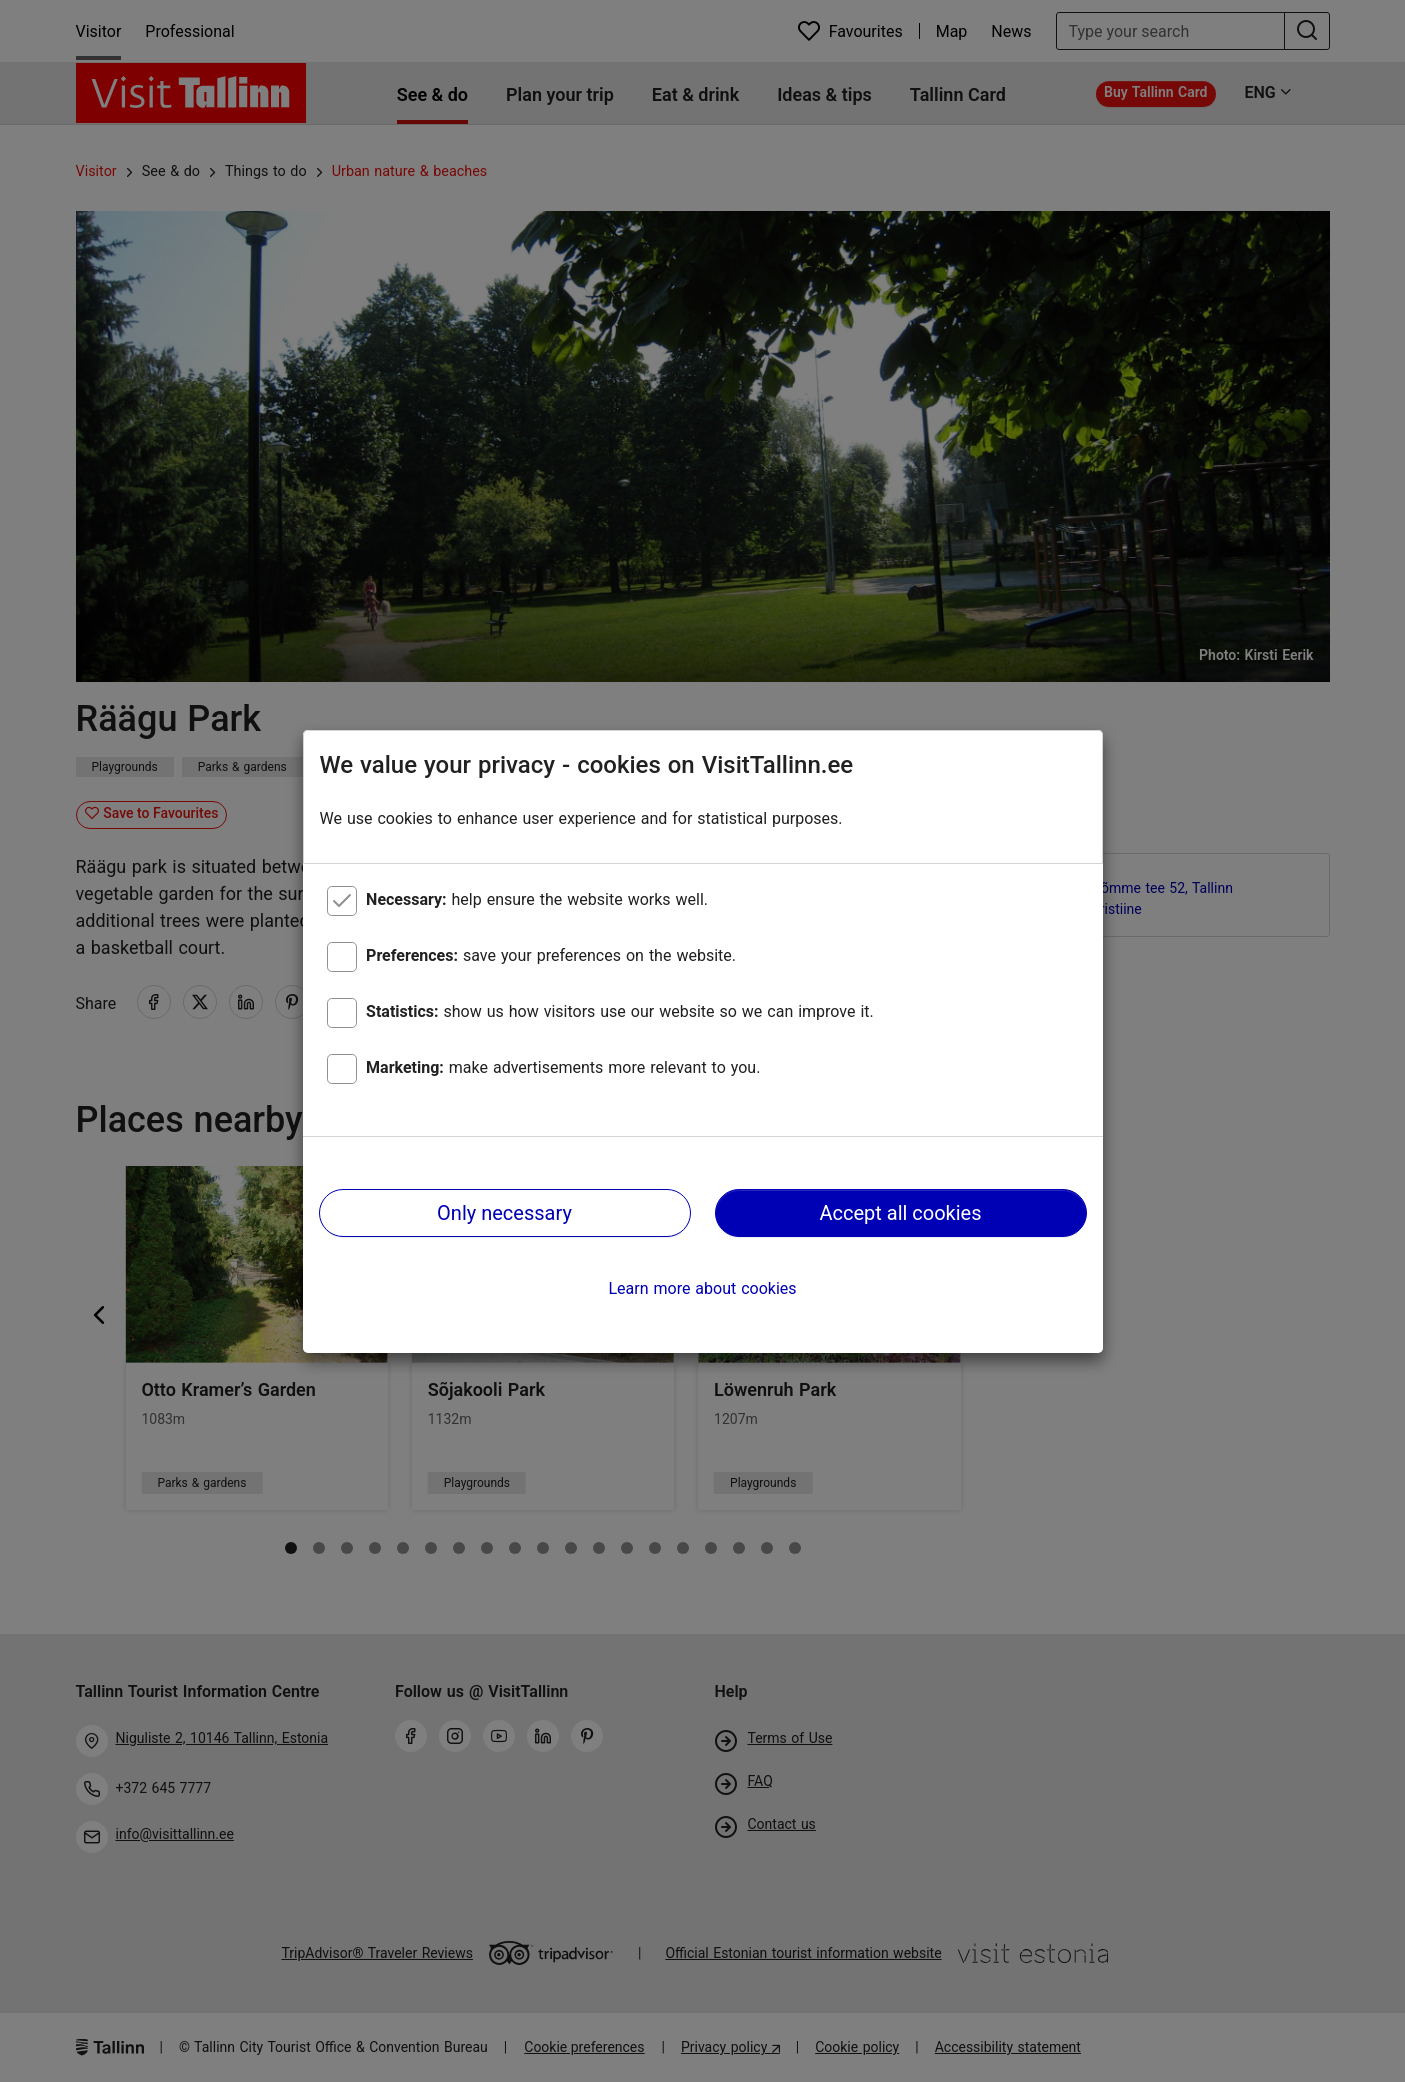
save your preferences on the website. (551, 955)
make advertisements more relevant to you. (563, 1067)
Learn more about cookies (702, 1288)
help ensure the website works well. (537, 899)
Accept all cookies (900, 1213)
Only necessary (504, 1213)
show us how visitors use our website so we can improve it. (620, 1011)
